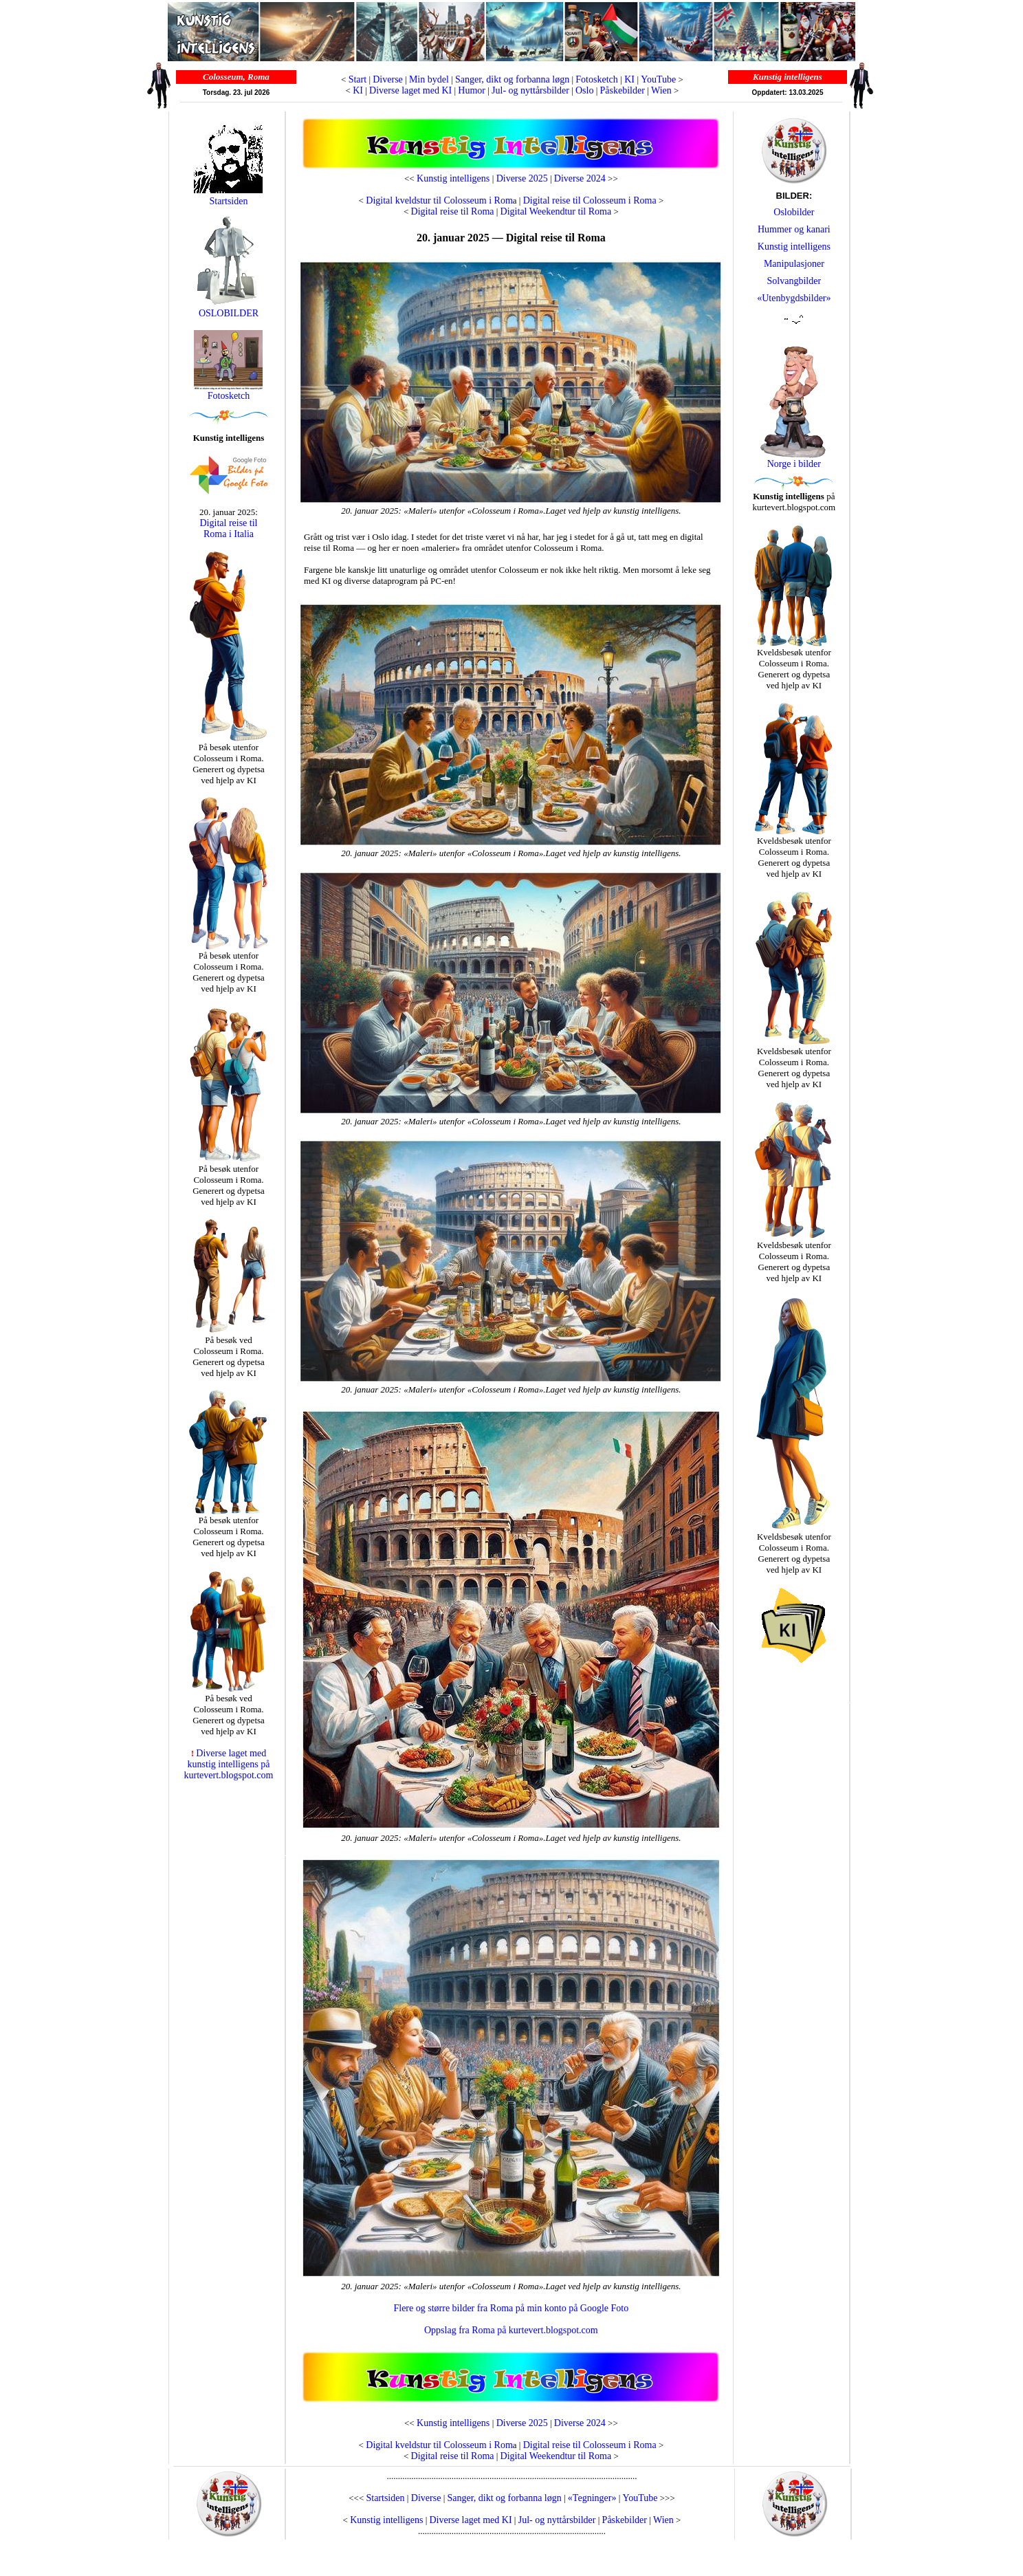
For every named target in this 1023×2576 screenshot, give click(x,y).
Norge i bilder (794, 464)
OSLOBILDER (228, 309)
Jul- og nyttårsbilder (530, 90)
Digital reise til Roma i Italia (229, 528)
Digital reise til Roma (452, 211)
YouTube (658, 79)
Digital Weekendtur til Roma (556, 211)
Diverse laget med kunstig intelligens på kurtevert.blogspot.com (229, 1764)
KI (629, 79)
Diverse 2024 (580, 178)
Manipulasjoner (794, 264)
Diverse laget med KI (410, 90)
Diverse (388, 79)
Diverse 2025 (522, 178)
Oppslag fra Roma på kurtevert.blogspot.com (511, 2330)
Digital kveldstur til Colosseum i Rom (438, 200)
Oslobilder (793, 212)
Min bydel (429, 79)
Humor (471, 90)
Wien (661, 90)
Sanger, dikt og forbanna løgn (512, 79)
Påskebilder (622, 90)
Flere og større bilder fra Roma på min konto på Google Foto (510, 2308)
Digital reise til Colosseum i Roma (590, 200)
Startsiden (228, 201)
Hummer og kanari (794, 229)
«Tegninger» (592, 2498)
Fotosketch (596, 79)
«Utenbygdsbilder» (793, 298)
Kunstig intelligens (453, 178)
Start (357, 79)
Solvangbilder (794, 281)
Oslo (584, 90)
